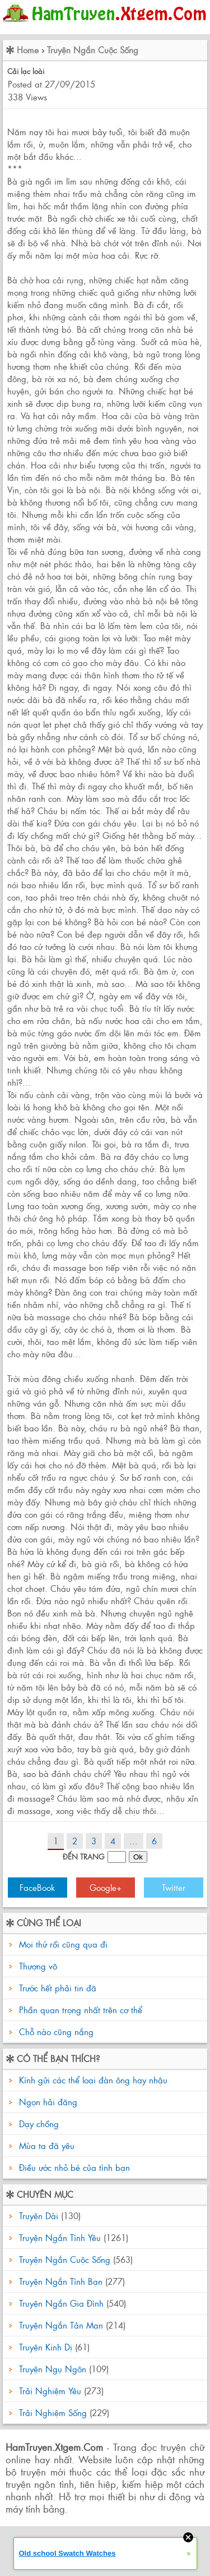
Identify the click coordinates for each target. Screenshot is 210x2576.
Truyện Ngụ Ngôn (52, 2368)
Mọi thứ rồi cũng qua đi (63, 1943)
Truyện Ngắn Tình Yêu (60, 2237)
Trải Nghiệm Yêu (50, 2390)
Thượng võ (38, 1965)
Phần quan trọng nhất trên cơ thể (80, 2009)
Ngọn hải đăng (46, 2101)
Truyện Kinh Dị (45, 2346)
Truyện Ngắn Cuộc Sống (92, 49)
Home (28, 49)
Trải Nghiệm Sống (53, 2412)
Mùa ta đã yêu (45, 2145)
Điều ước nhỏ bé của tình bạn (73, 2167)
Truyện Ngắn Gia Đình (61, 2303)
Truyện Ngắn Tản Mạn (61, 2324)
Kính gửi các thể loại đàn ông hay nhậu (91, 2079)
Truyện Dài (38, 2215)
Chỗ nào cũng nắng (56, 2031)
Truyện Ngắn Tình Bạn (60, 2281)
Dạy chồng (37, 2123)
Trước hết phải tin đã (57, 1987)
